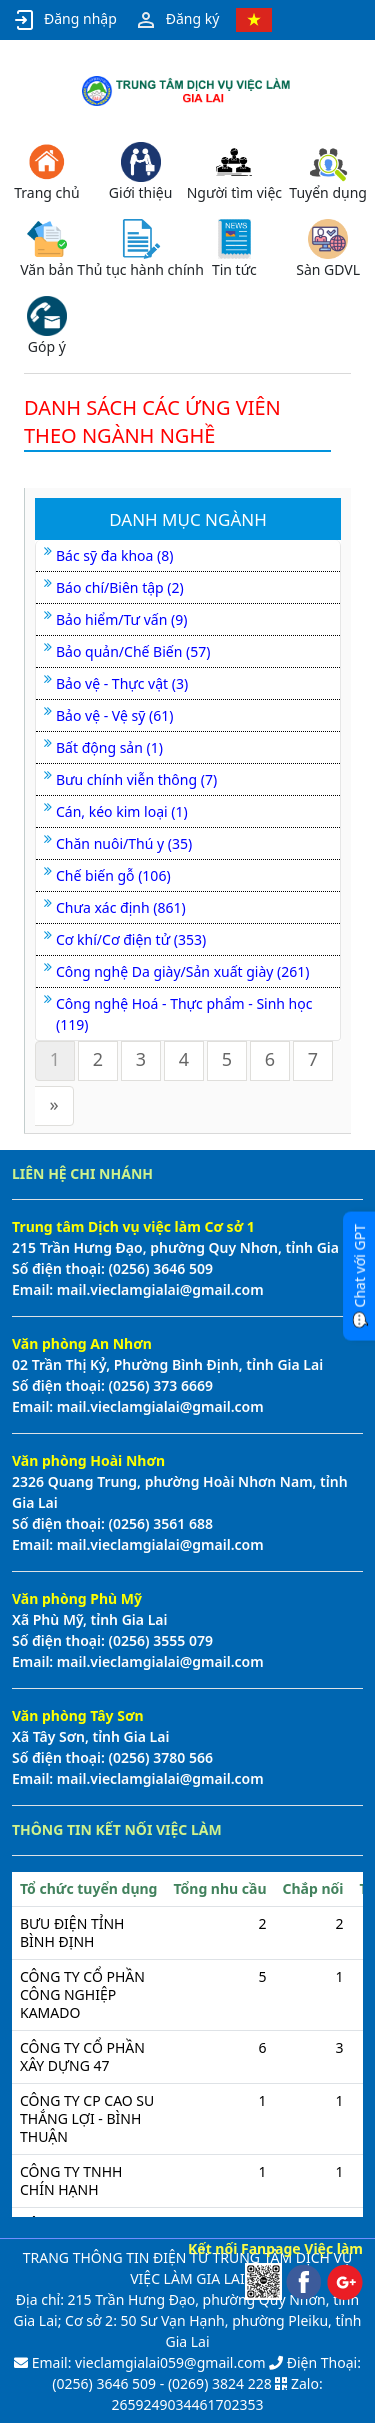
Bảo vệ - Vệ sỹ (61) (114, 715)
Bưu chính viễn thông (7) (136, 779)
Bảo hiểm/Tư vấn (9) (121, 619)
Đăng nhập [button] (64, 20)
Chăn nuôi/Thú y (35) (124, 843)
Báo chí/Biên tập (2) (120, 587)
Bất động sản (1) (109, 747)
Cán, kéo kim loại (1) (122, 811)
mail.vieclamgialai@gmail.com (158, 1289)
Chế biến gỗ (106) (113, 875)
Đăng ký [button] (177, 20)
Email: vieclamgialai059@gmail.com (146, 2362)
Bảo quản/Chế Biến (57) (133, 651)
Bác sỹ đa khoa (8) (114, 555)
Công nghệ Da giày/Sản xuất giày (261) (183, 971)
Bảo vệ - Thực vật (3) (122, 683)
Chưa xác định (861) (121, 907)
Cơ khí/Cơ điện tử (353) (131, 939)
